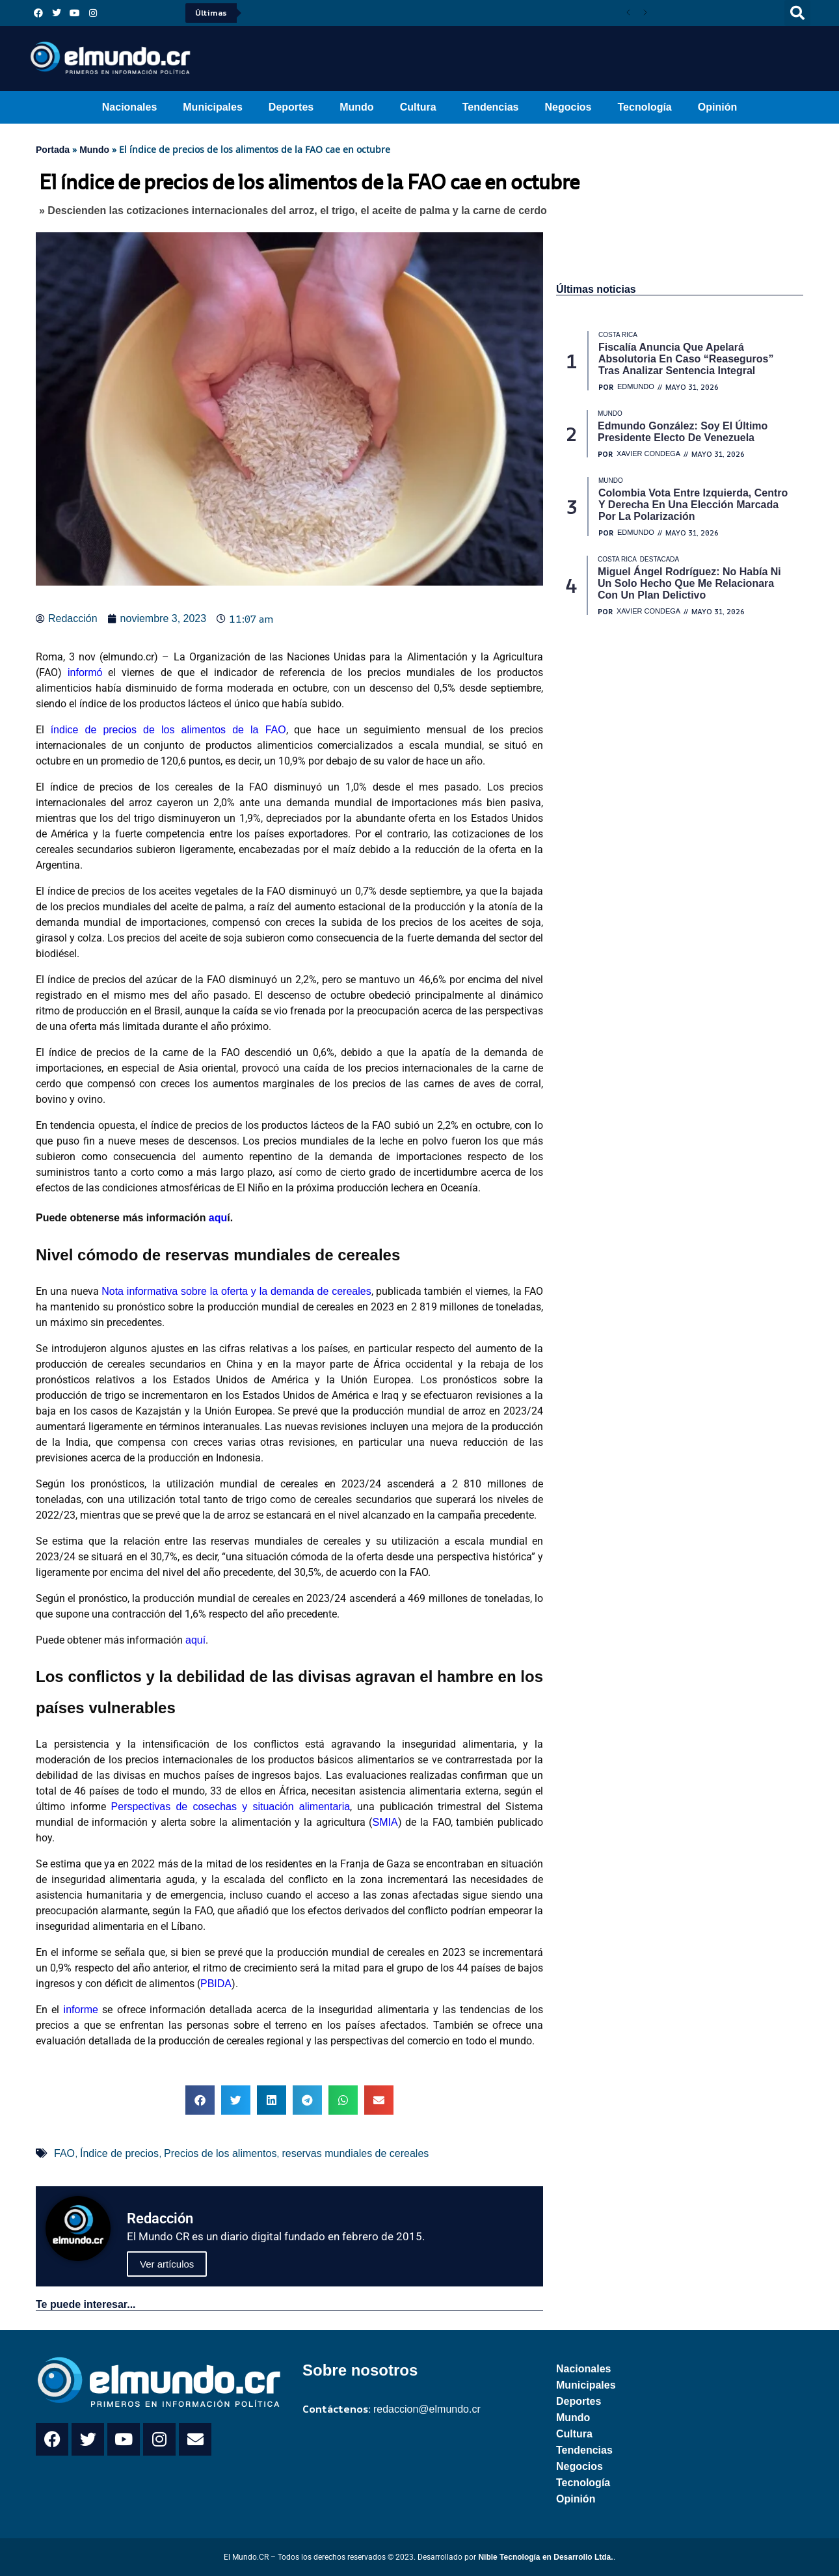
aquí (195, 1640)
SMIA (384, 1822)
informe (81, 2009)
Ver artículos (167, 2264)
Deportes (291, 107)
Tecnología (645, 107)
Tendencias (490, 107)
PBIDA (216, 1983)
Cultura (418, 107)
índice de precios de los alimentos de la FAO (168, 729)
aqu (218, 1217)
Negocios (567, 107)
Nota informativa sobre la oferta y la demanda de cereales (236, 1291)
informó (85, 672)
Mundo (356, 107)
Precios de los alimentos (220, 2153)
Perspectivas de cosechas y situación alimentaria (231, 1806)
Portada (53, 149)
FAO (64, 2153)
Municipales (213, 107)
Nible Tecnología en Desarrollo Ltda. (545, 2557)
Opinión (717, 107)
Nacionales (129, 107)
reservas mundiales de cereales (355, 2153)
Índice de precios (119, 2153)
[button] (797, 13)
